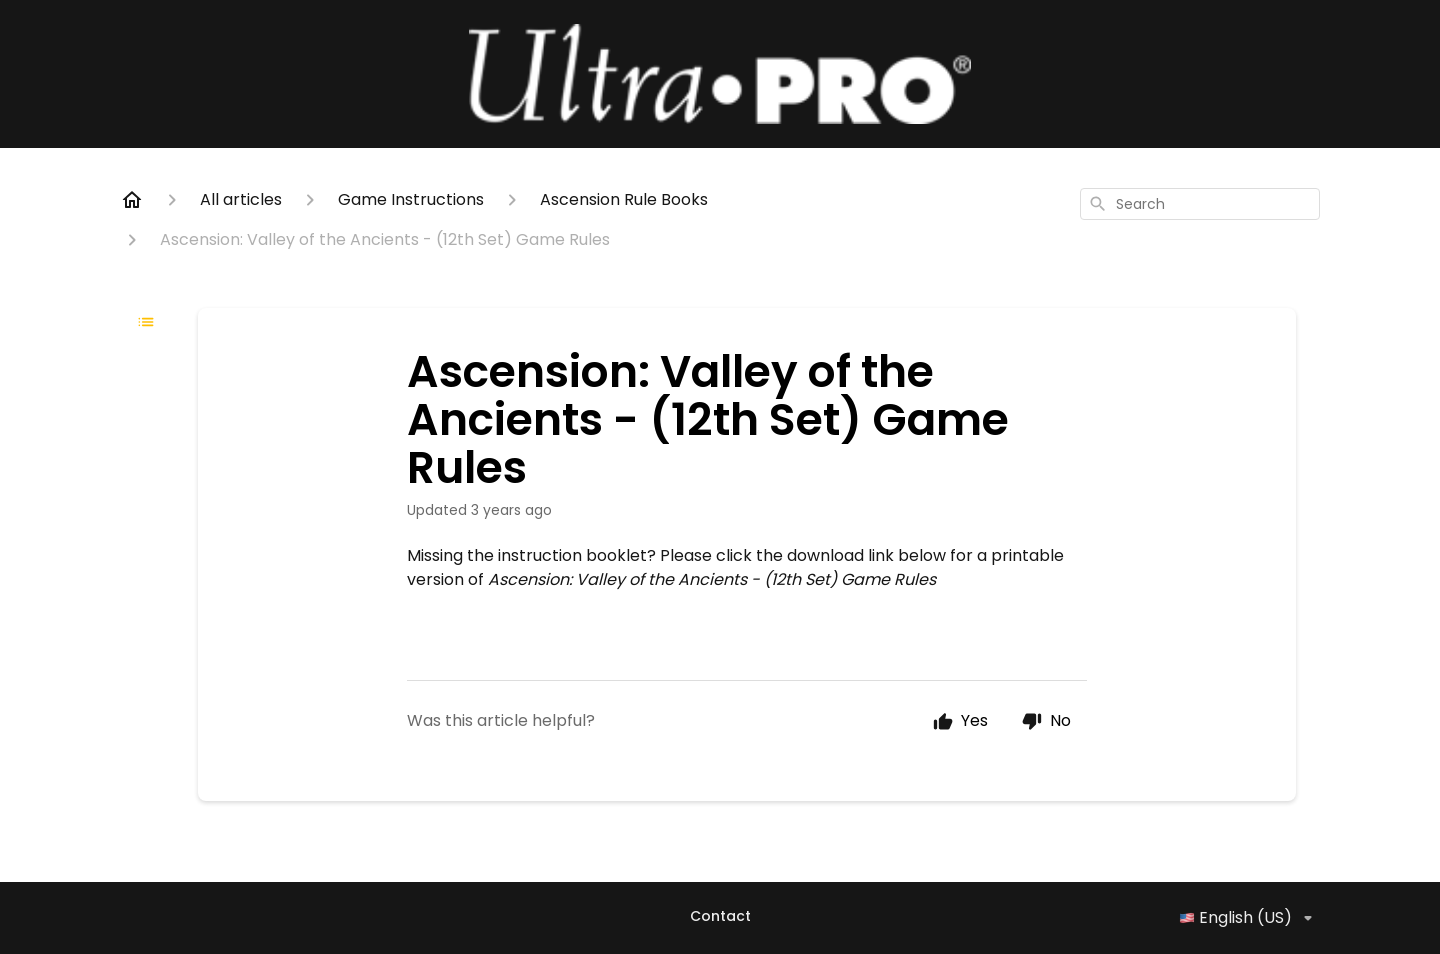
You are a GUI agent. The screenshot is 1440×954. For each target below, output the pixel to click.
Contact (720, 916)
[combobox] (1200, 204)
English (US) (1249, 918)
